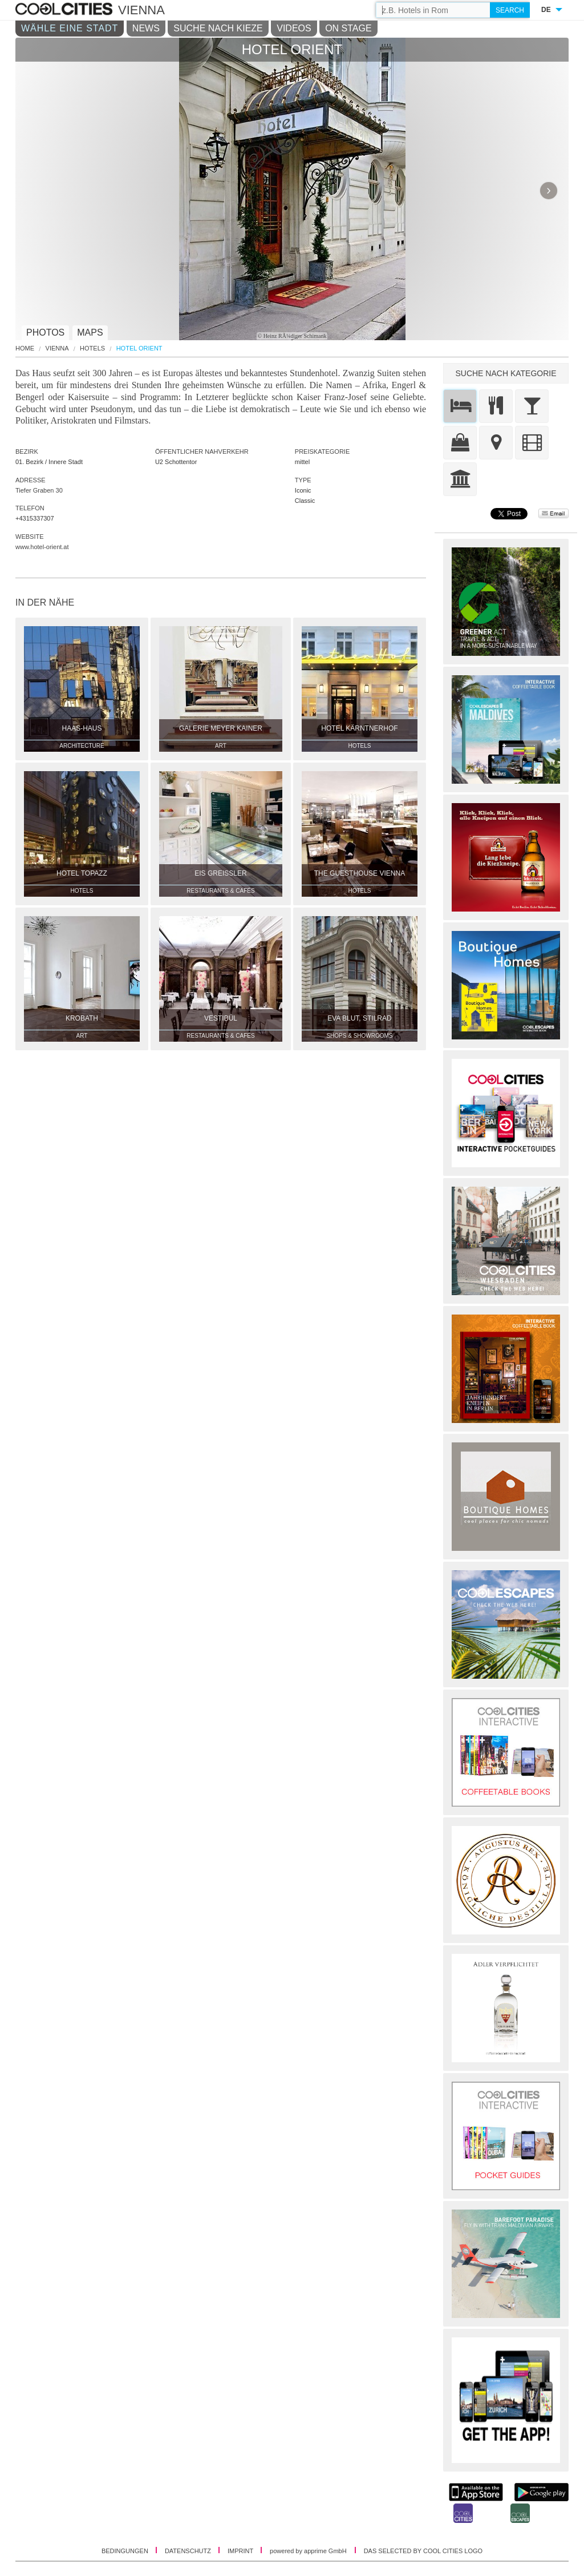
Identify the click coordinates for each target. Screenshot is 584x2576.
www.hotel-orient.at (42, 546)
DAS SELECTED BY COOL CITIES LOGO (423, 2550)
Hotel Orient (139, 348)
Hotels (92, 348)
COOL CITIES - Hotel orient (65, 9)
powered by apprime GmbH (308, 2550)
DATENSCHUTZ (189, 2550)
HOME (24, 348)
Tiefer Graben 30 (39, 490)
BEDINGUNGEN (126, 2550)
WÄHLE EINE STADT (69, 28)
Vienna (57, 348)
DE (546, 10)
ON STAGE (348, 28)
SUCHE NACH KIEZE (217, 28)
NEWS (146, 28)
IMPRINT (241, 2550)
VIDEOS (294, 28)
